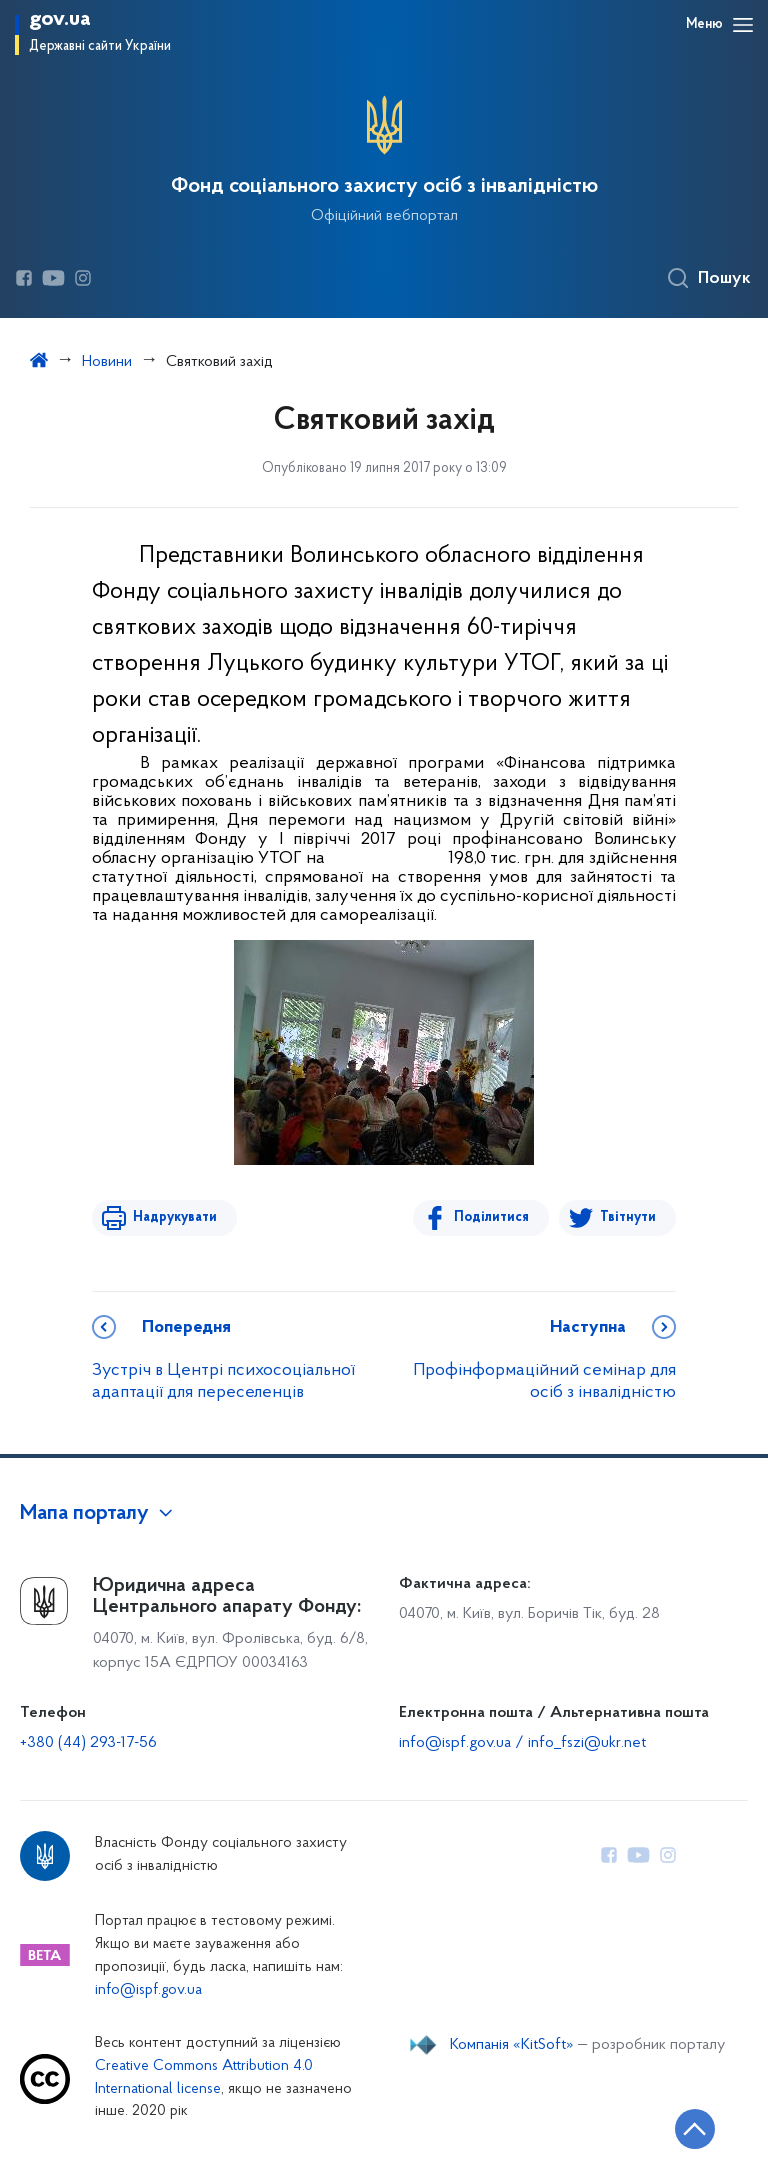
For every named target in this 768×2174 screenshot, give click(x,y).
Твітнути (628, 1217)
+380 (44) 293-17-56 (88, 1743)
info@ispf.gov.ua (148, 1990)
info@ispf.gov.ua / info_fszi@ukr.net (522, 1743)
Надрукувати (174, 1217)
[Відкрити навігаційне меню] (743, 25)
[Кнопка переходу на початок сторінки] (693, 2129)
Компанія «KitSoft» (512, 2045)
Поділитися (492, 1217)
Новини (107, 362)
